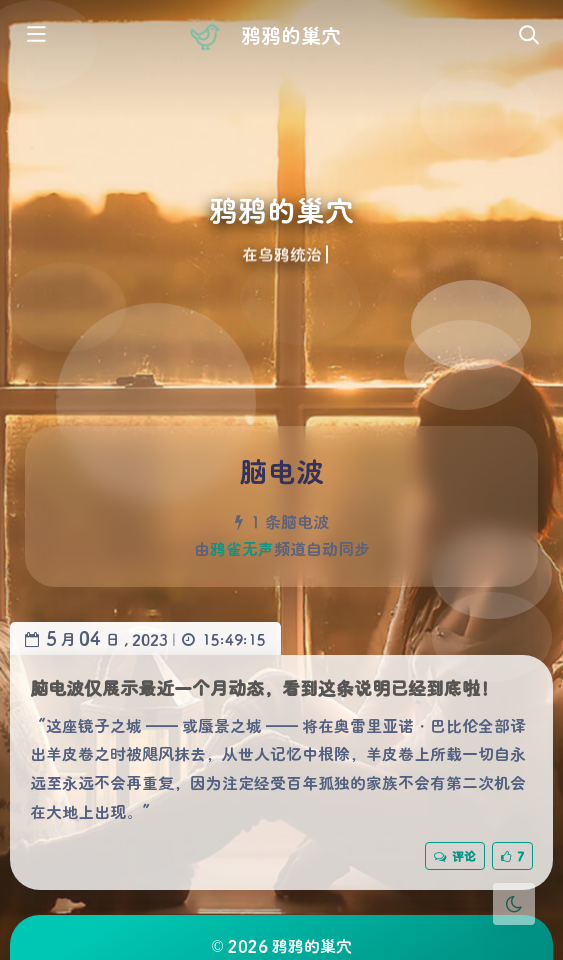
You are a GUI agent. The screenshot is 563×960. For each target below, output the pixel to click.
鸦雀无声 (242, 548)
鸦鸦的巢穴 (291, 35)
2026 (248, 945)
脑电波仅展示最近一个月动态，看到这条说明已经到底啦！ (264, 688)
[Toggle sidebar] (35, 36)
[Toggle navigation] (528, 36)
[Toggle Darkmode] (514, 904)
